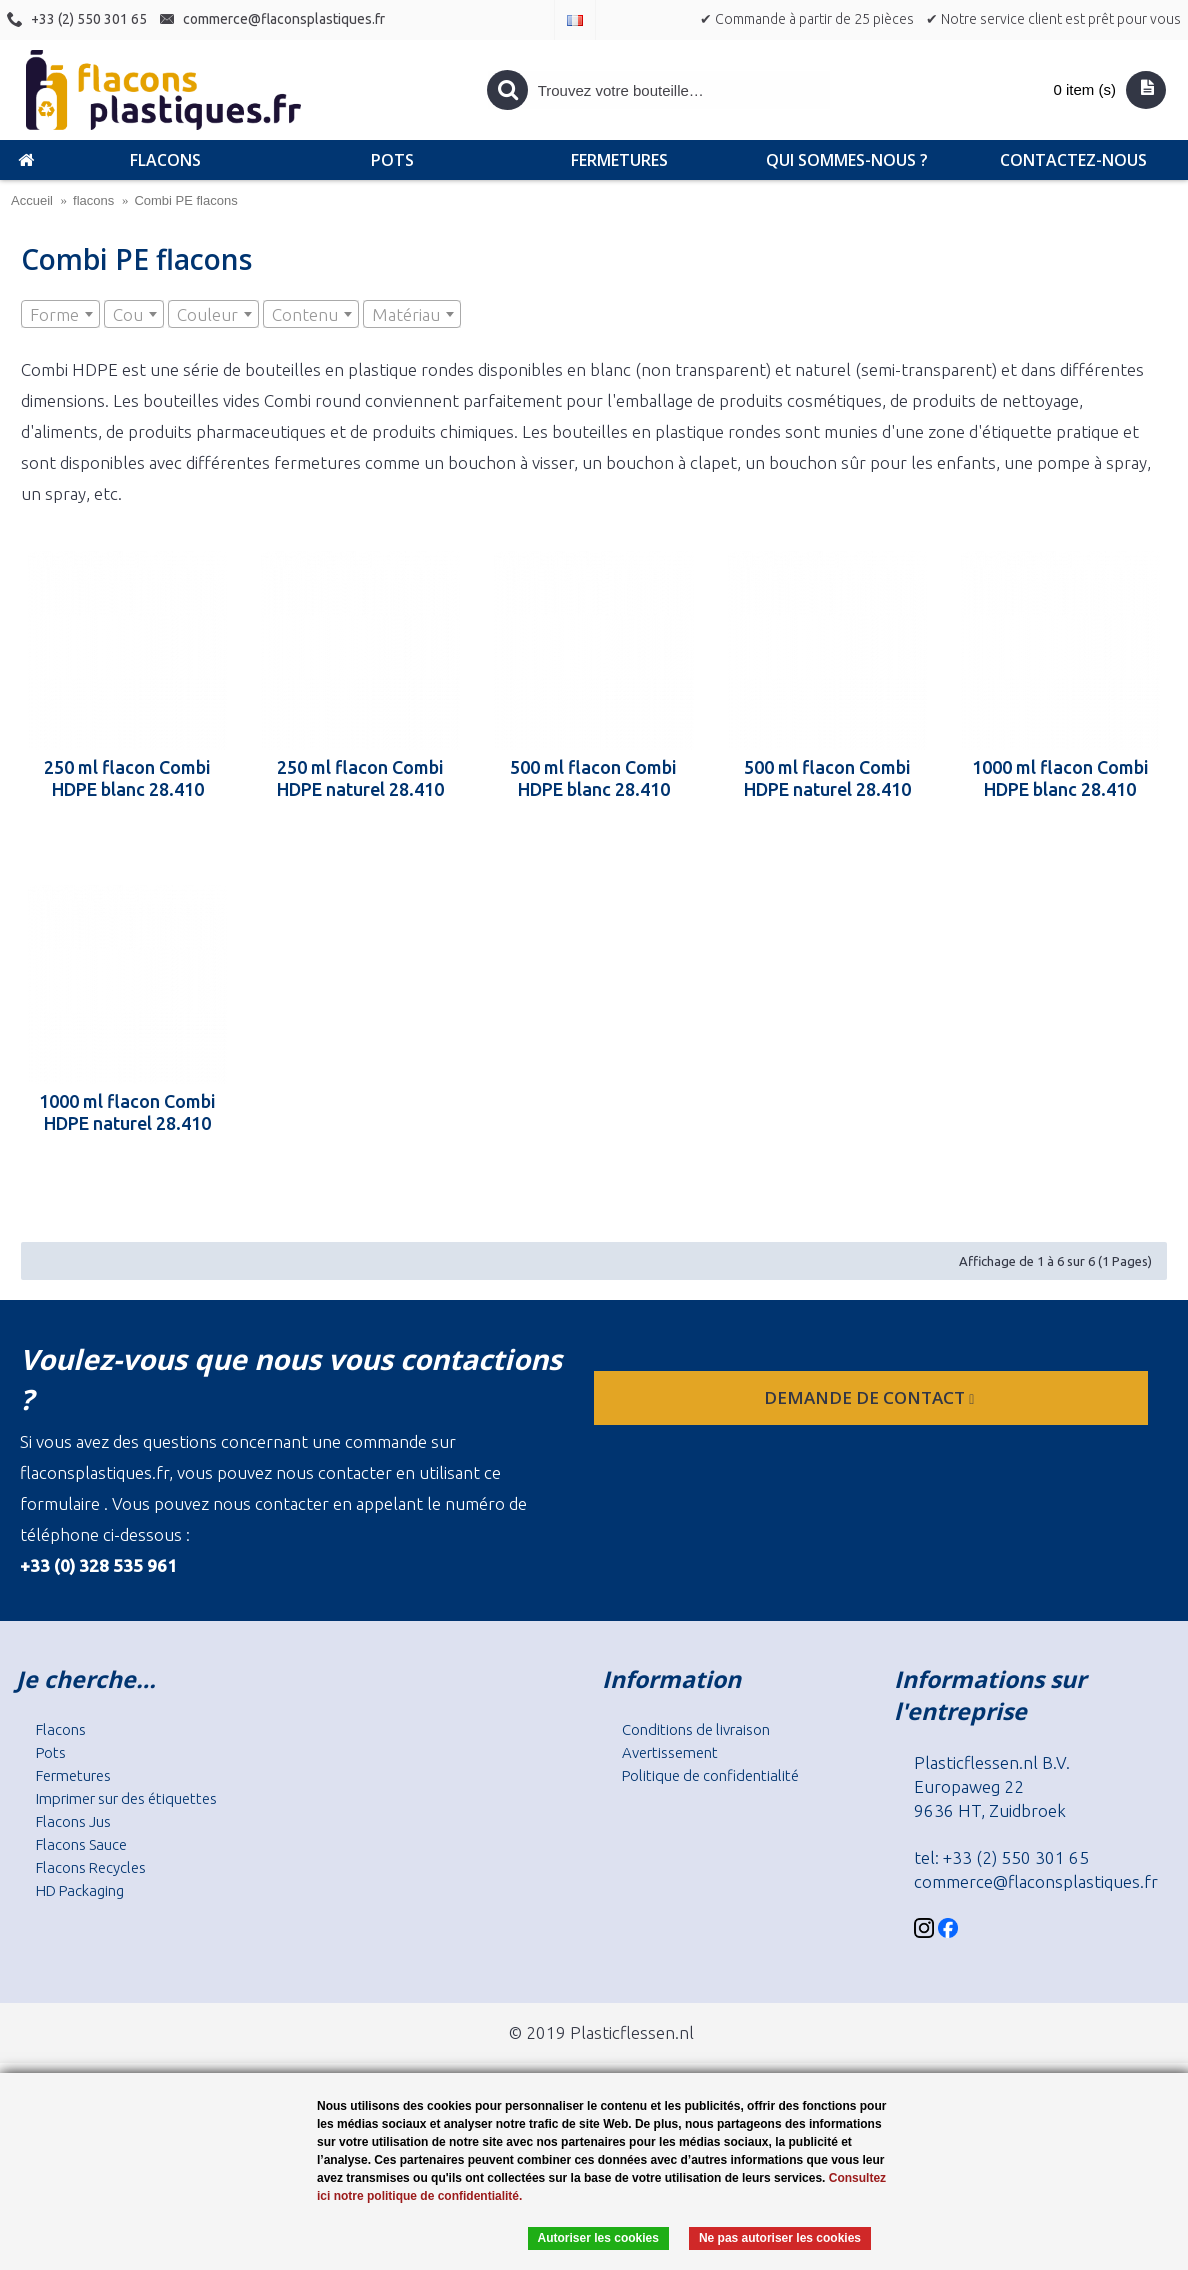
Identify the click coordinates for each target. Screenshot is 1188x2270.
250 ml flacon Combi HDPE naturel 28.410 (360, 778)
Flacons (61, 1729)
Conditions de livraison (696, 1729)
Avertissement (670, 1752)
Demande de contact (871, 1397)
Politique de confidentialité (710, 1775)
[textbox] (60, 315)
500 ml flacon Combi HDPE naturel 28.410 (827, 778)
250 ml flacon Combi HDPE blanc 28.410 (127, 778)
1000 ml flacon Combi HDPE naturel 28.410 (127, 1112)
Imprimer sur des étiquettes (126, 1798)
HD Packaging (80, 1890)
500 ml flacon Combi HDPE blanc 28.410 (593, 778)
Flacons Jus (73, 1821)
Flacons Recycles (91, 1867)
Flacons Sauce (81, 1844)
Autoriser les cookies (598, 2238)
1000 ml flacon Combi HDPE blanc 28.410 (1060, 778)
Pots (51, 1752)
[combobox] (60, 314)
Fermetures (73, 1775)
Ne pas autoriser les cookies (780, 2238)
